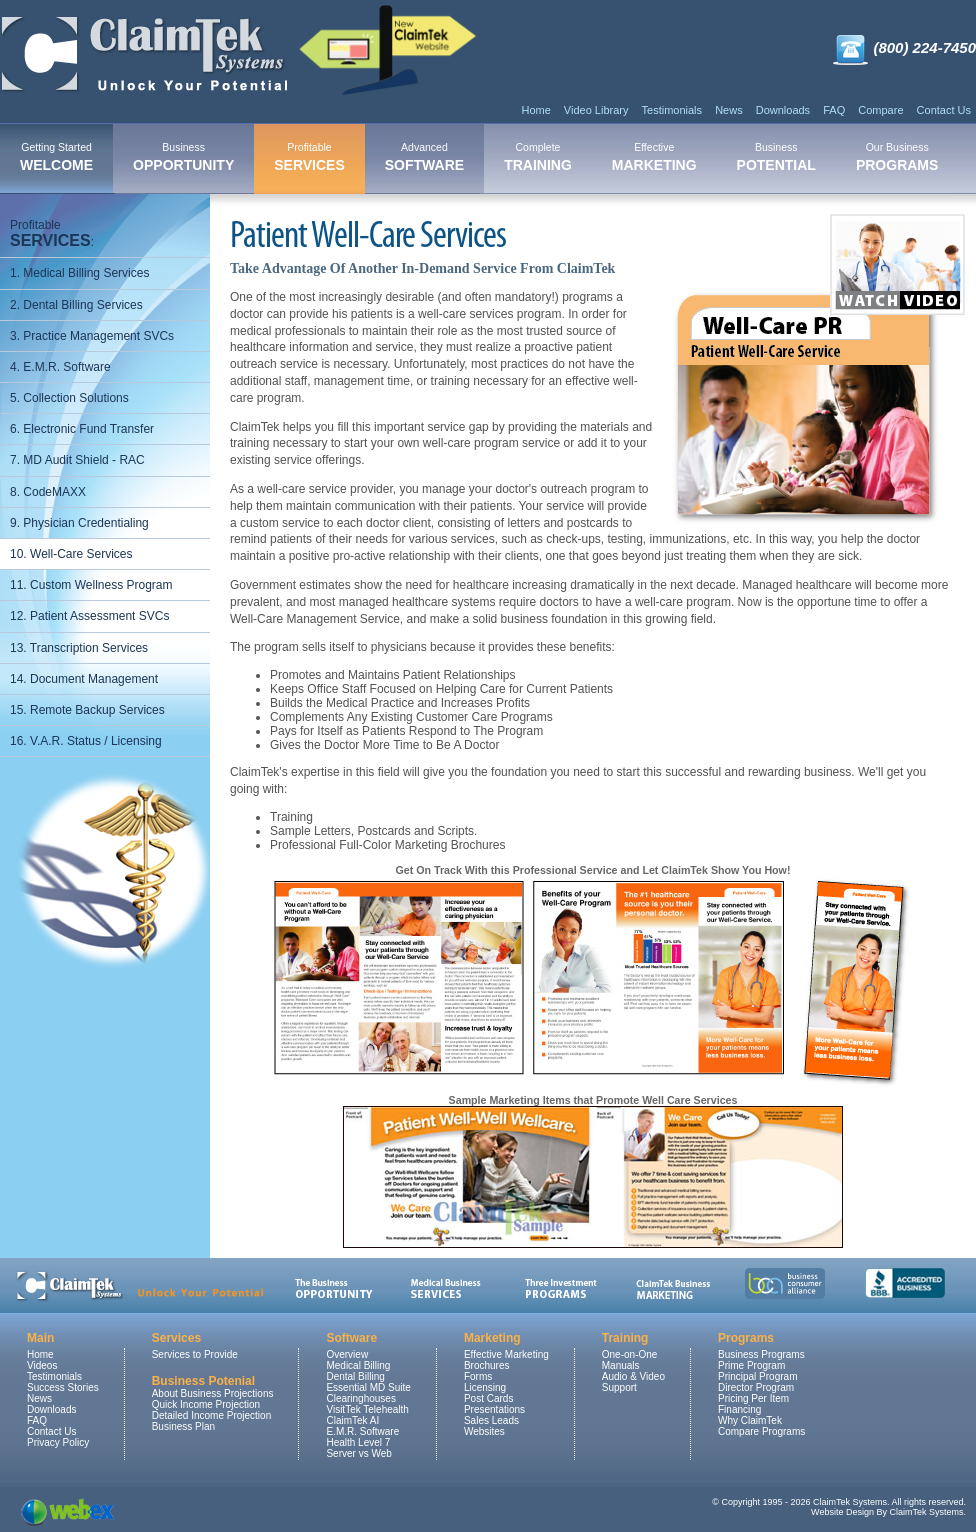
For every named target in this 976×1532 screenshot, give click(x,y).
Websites (484, 1431)
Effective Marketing (506, 1354)
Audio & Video (633, 1376)
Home (535, 110)
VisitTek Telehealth (367, 1409)
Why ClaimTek (750, 1420)
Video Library (596, 110)
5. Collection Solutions (69, 398)
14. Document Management (84, 679)
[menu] (105, 483)
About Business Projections (213, 1393)
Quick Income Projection (206, 1404)
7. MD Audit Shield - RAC (77, 460)
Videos (42, 1365)
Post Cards (488, 1398)
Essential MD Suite (368, 1387)
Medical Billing (358, 1365)
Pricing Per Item (753, 1398)
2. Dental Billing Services (76, 305)
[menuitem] (56, 159)
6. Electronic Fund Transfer (82, 429)
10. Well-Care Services (71, 554)
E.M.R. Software (362, 1431)
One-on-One (630, 1354)
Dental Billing (355, 1376)
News (729, 110)
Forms (478, 1376)
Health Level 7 (358, 1442)
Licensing (485, 1387)
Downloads (783, 110)
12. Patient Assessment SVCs (89, 616)
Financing (739, 1409)
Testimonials (672, 110)
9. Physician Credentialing (79, 523)
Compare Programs (761, 1431)
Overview (347, 1354)
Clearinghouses (361, 1398)
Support (619, 1387)
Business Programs (761, 1354)
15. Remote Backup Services (87, 710)
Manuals (621, 1365)
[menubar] (479, 159)
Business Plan (183, 1426)
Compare (880, 110)
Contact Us (944, 110)
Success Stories (63, 1387)
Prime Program (751, 1365)
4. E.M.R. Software (60, 367)
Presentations (494, 1409)
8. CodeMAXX (48, 492)
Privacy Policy (58, 1442)
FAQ (834, 110)
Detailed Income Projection (212, 1415)
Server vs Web (358, 1453)
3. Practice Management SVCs (92, 336)
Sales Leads (491, 1420)
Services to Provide (195, 1354)
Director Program (756, 1387)
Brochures (487, 1365)
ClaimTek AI (352, 1420)
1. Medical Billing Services (79, 273)
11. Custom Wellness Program (91, 585)
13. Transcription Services (79, 648)
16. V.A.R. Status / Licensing (86, 741)
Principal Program (757, 1376)
